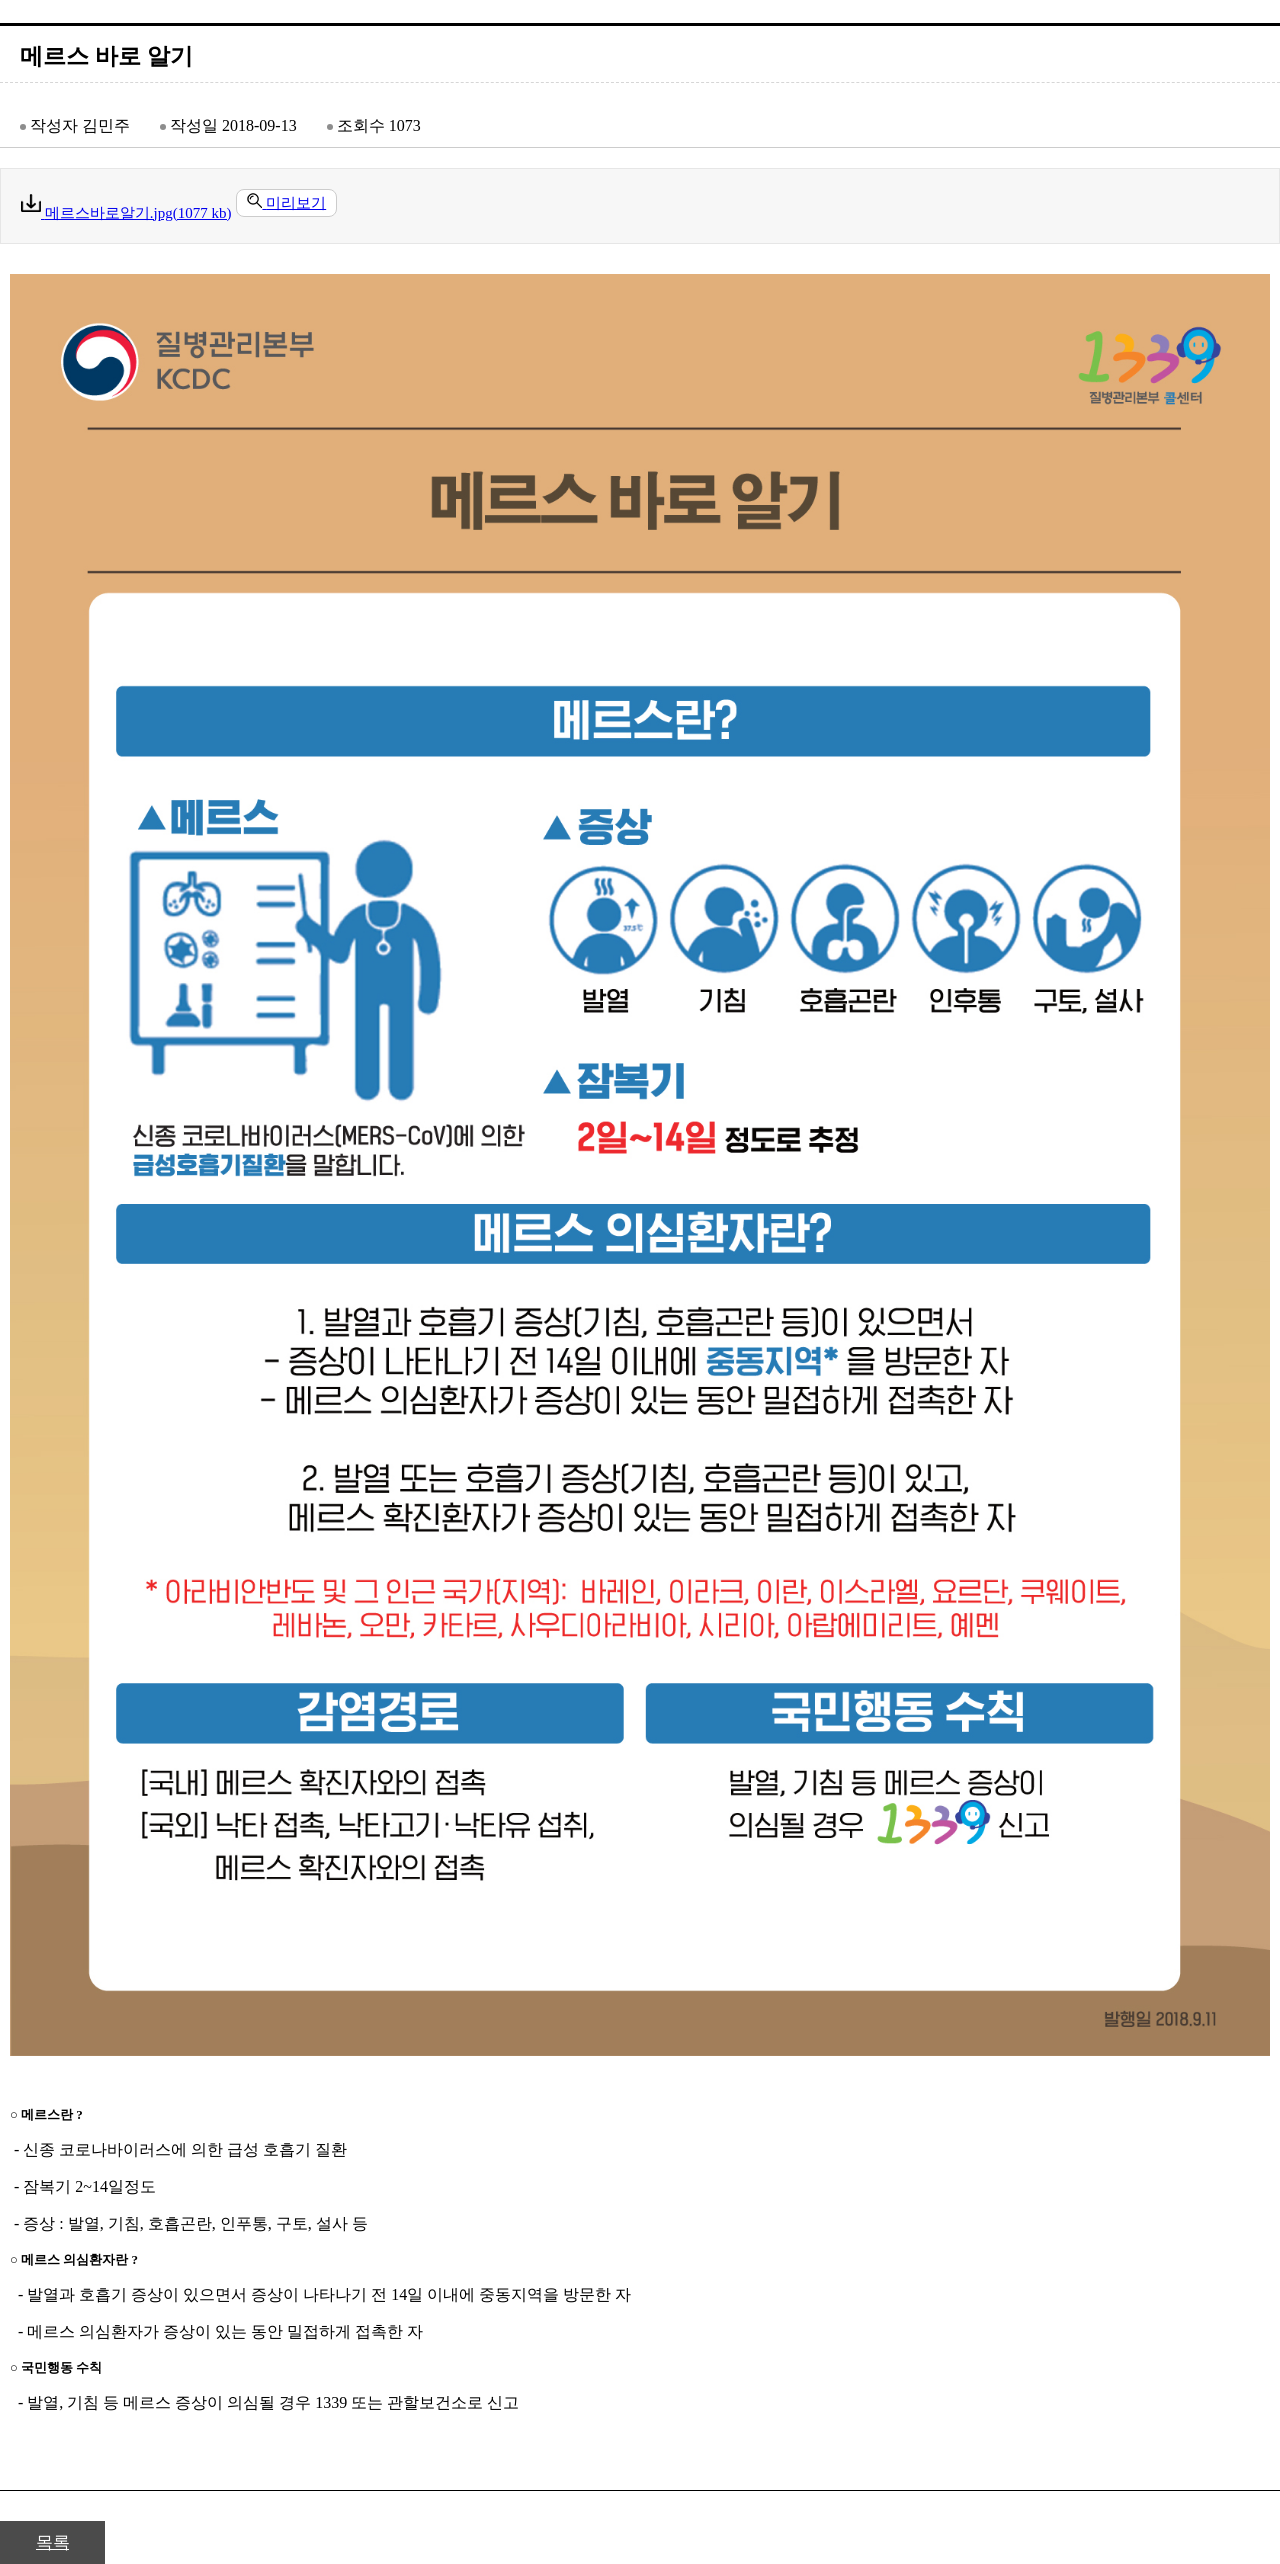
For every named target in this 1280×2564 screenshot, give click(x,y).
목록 (52, 2542)
